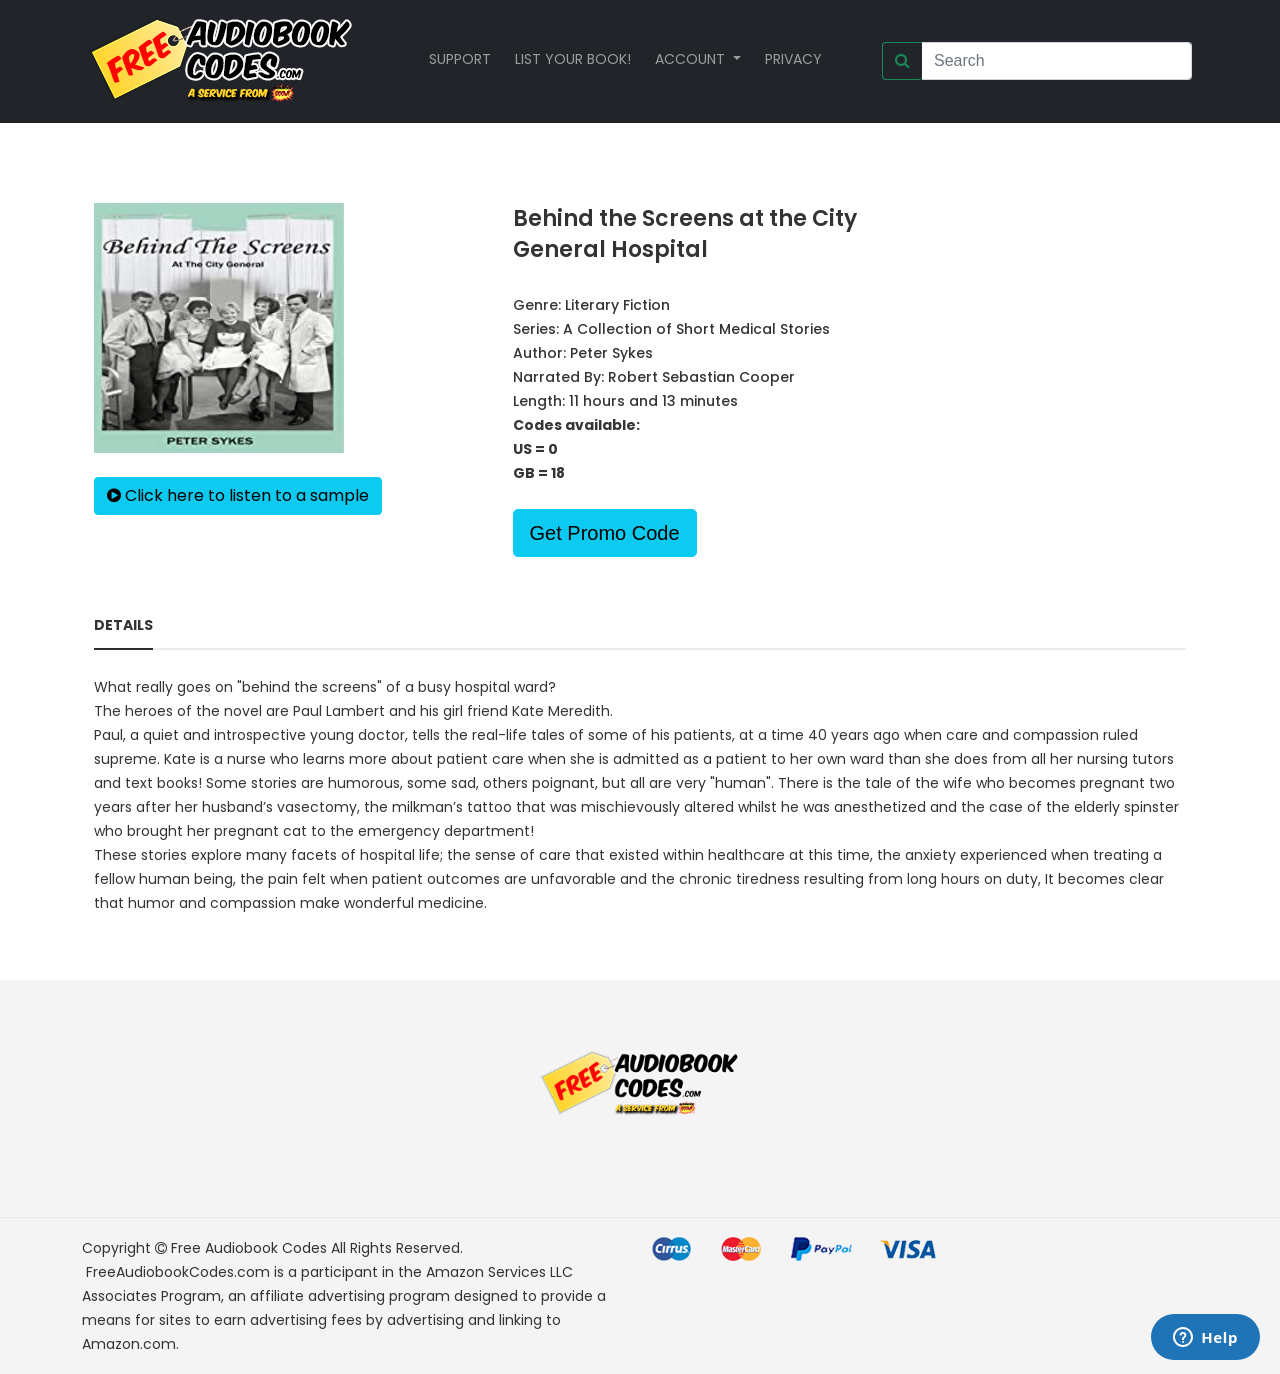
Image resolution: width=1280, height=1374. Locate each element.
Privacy (793, 59)
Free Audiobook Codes (249, 1248)
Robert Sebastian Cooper (701, 377)
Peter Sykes (611, 353)
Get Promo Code (605, 533)
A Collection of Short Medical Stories (696, 329)
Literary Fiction (617, 305)
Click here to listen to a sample (238, 495)
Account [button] (692, 59)
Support (460, 59)
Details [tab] (123, 625)
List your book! (573, 59)
